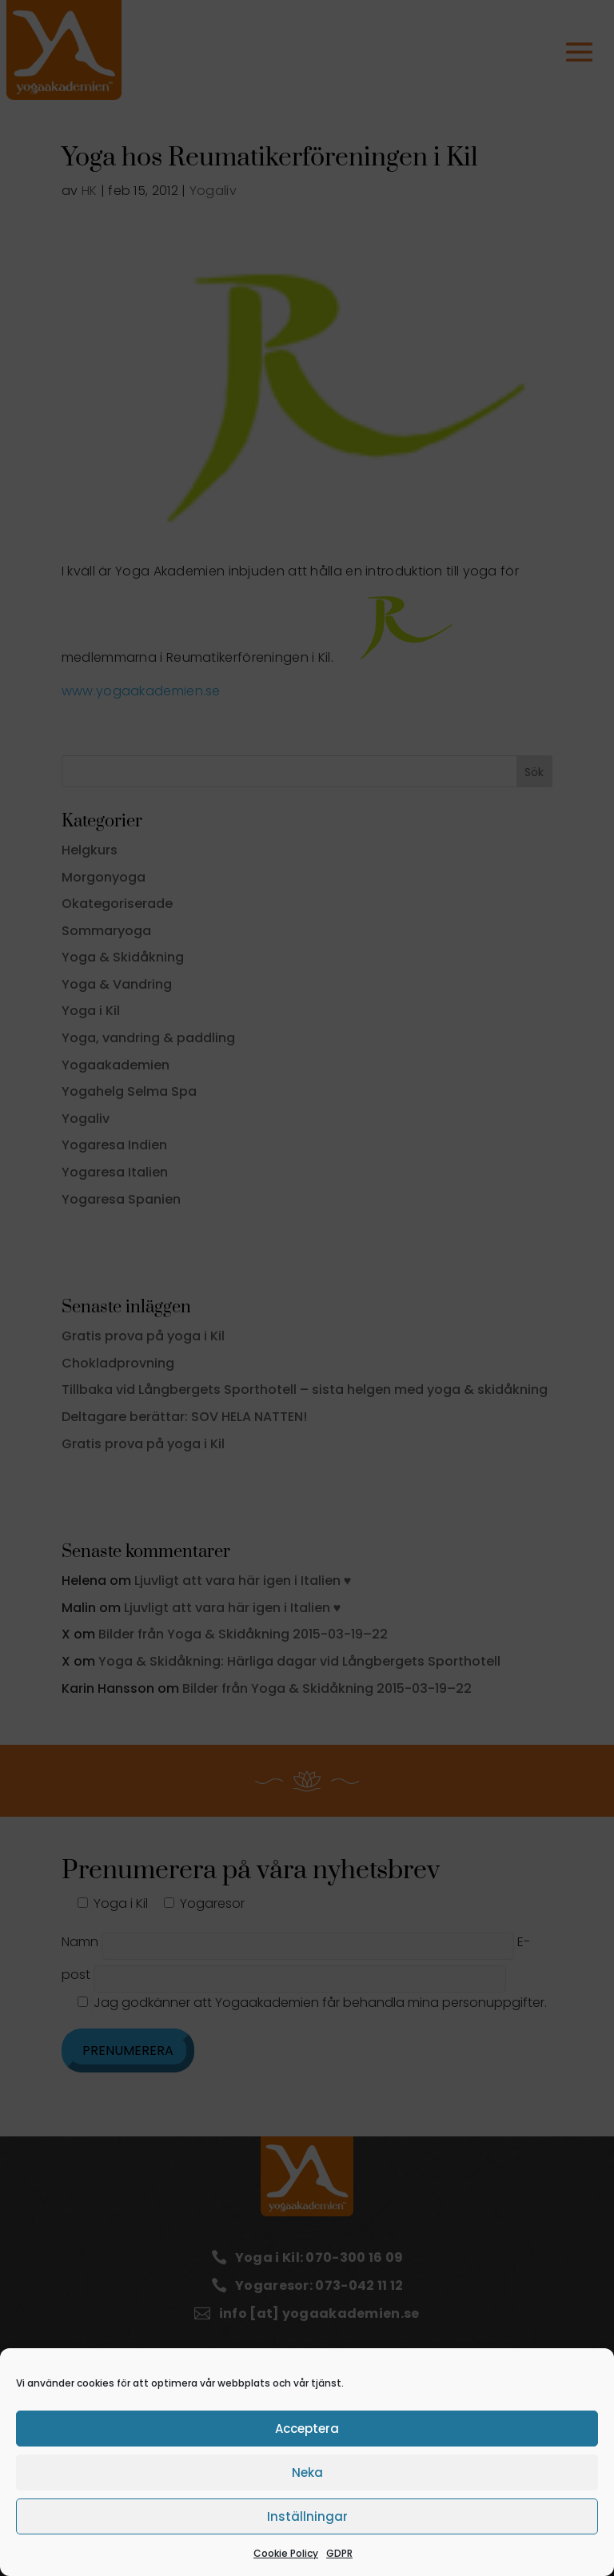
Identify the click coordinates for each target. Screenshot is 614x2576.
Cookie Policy (285, 2553)
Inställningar (307, 2516)
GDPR (339, 2553)
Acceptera (307, 2428)
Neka (307, 2472)
